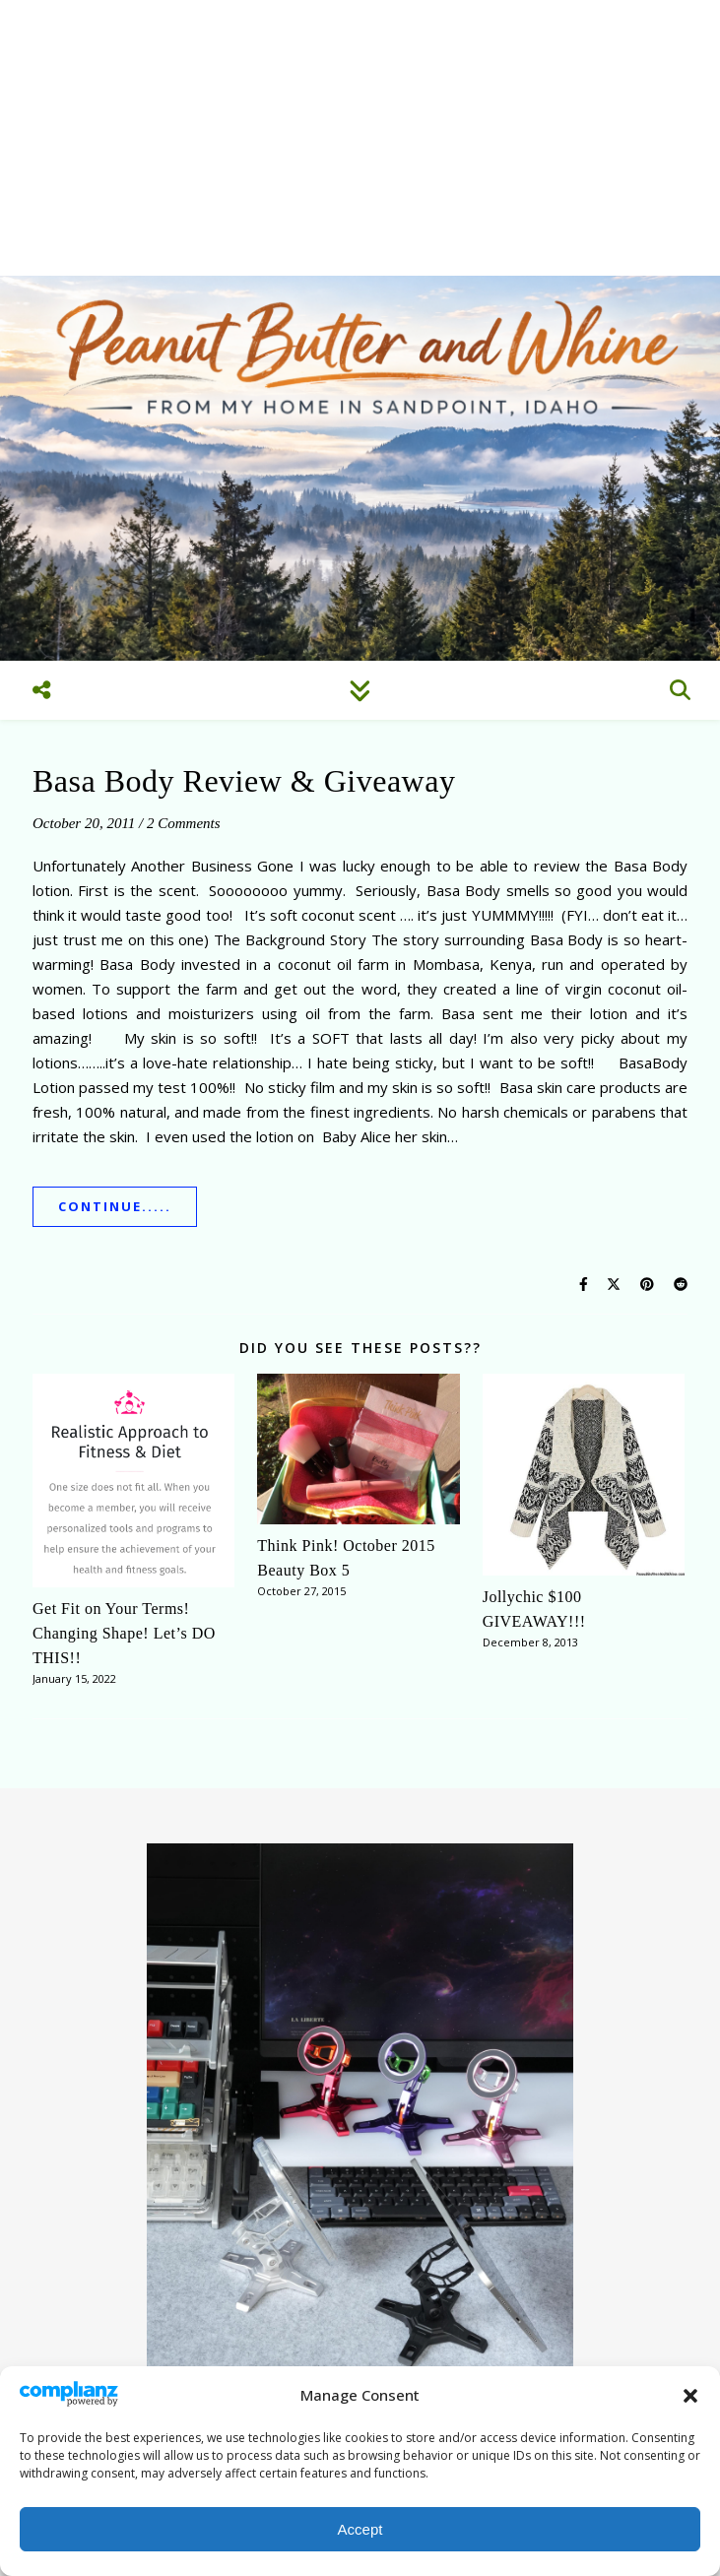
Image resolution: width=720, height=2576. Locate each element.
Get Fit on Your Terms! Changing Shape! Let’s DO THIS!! (124, 1633)
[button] (690, 2396)
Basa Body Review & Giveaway (244, 781)
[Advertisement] (360, 138)
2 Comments (184, 823)
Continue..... (114, 1206)
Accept (360, 2529)
